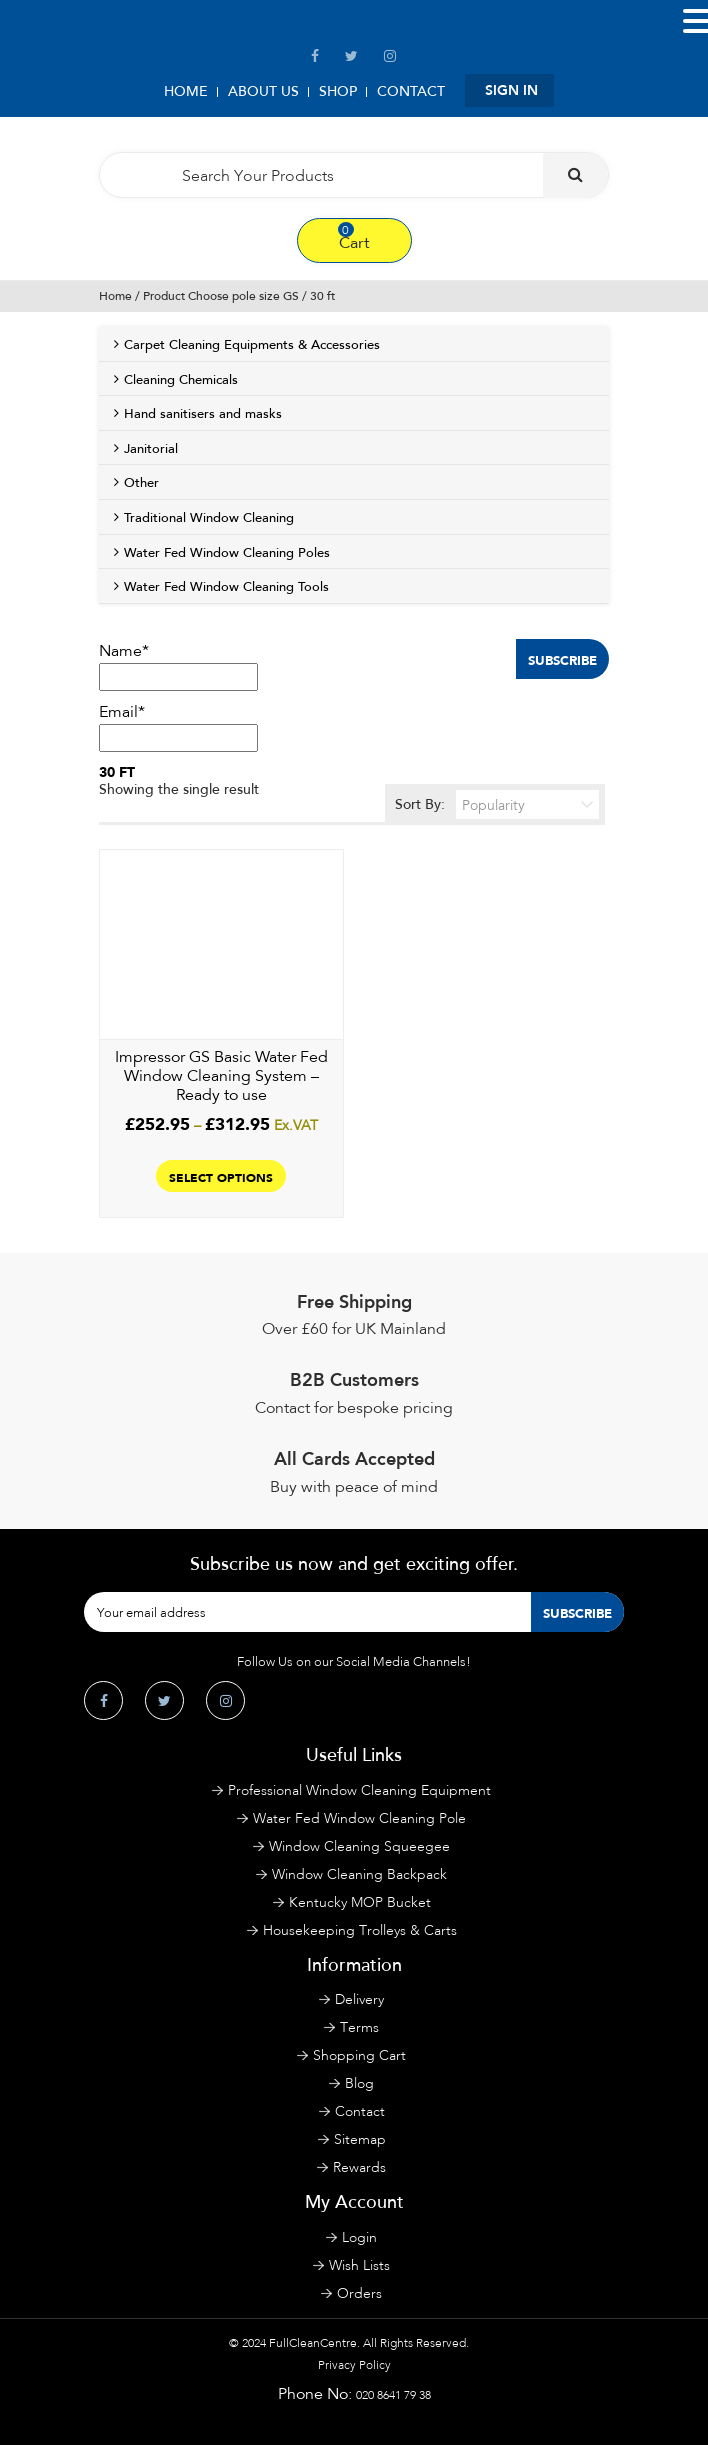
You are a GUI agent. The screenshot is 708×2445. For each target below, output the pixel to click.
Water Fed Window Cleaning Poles (227, 553)
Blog (359, 2083)
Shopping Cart (359, 2055)
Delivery (359, 1999)
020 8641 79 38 (393, 2395)
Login (359, 2237)
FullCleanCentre (313, 2343)
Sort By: (497, 804)
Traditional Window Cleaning (209, 518)
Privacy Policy (354, 2365)
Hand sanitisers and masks (203, 414)
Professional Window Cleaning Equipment (359, 1790)
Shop (338, 91)
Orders (359, 2293)
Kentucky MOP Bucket (360, 1902)
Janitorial (151, 449)
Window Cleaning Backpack (359, 1874)
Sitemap (360, 2139)
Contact (411, 91)
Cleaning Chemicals (181, 380)
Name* (178, 666)
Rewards (359, 2167)
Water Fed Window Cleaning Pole (359, 1818)
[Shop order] (527, 804)
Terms (359, 2027)
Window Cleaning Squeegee (359, 1846)
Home (186, 91)
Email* (178, 727)
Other (141, 483)
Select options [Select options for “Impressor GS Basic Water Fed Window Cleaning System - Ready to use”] (221, 1176)
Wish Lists (359, 2265)
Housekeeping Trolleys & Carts (360, 1930)
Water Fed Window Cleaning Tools (226, 587)
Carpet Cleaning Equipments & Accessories (252, 345)
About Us (263, 91)
